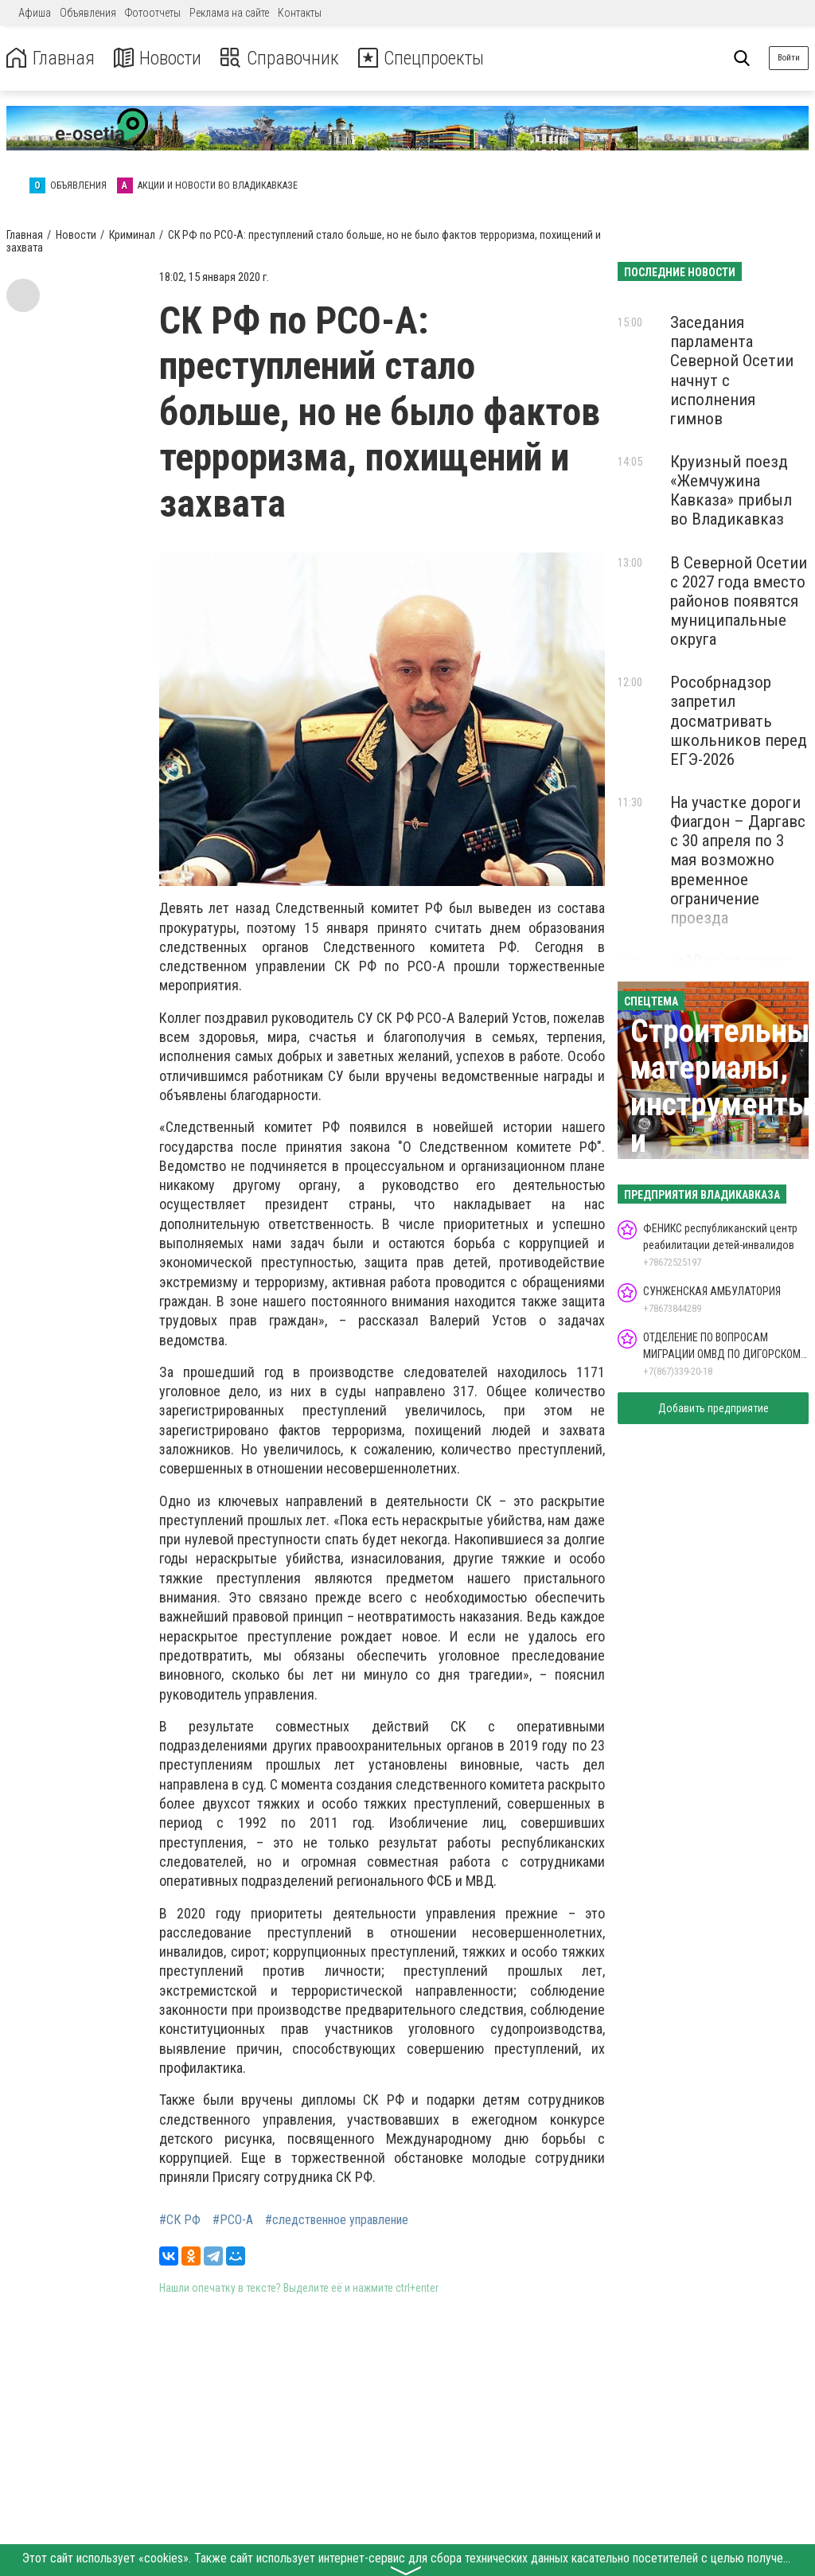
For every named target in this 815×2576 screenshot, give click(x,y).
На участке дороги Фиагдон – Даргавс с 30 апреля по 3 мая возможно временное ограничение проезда (737, 860)
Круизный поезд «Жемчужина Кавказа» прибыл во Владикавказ (731, 490)
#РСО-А (233, 2220)
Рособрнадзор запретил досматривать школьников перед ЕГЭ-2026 (738, 721)
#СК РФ (180, 2220)
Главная (50, 58)
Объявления (88, 12)
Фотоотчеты (153, 12)
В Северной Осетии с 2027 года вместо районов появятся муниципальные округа (738, 601)
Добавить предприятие (713, 1408)
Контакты (300, 12)
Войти (789, 58)
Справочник (281, 58)
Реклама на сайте (229, 12)
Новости (158, 58)
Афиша (34, 12)
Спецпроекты (425, 58)
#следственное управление (336, 2220)
